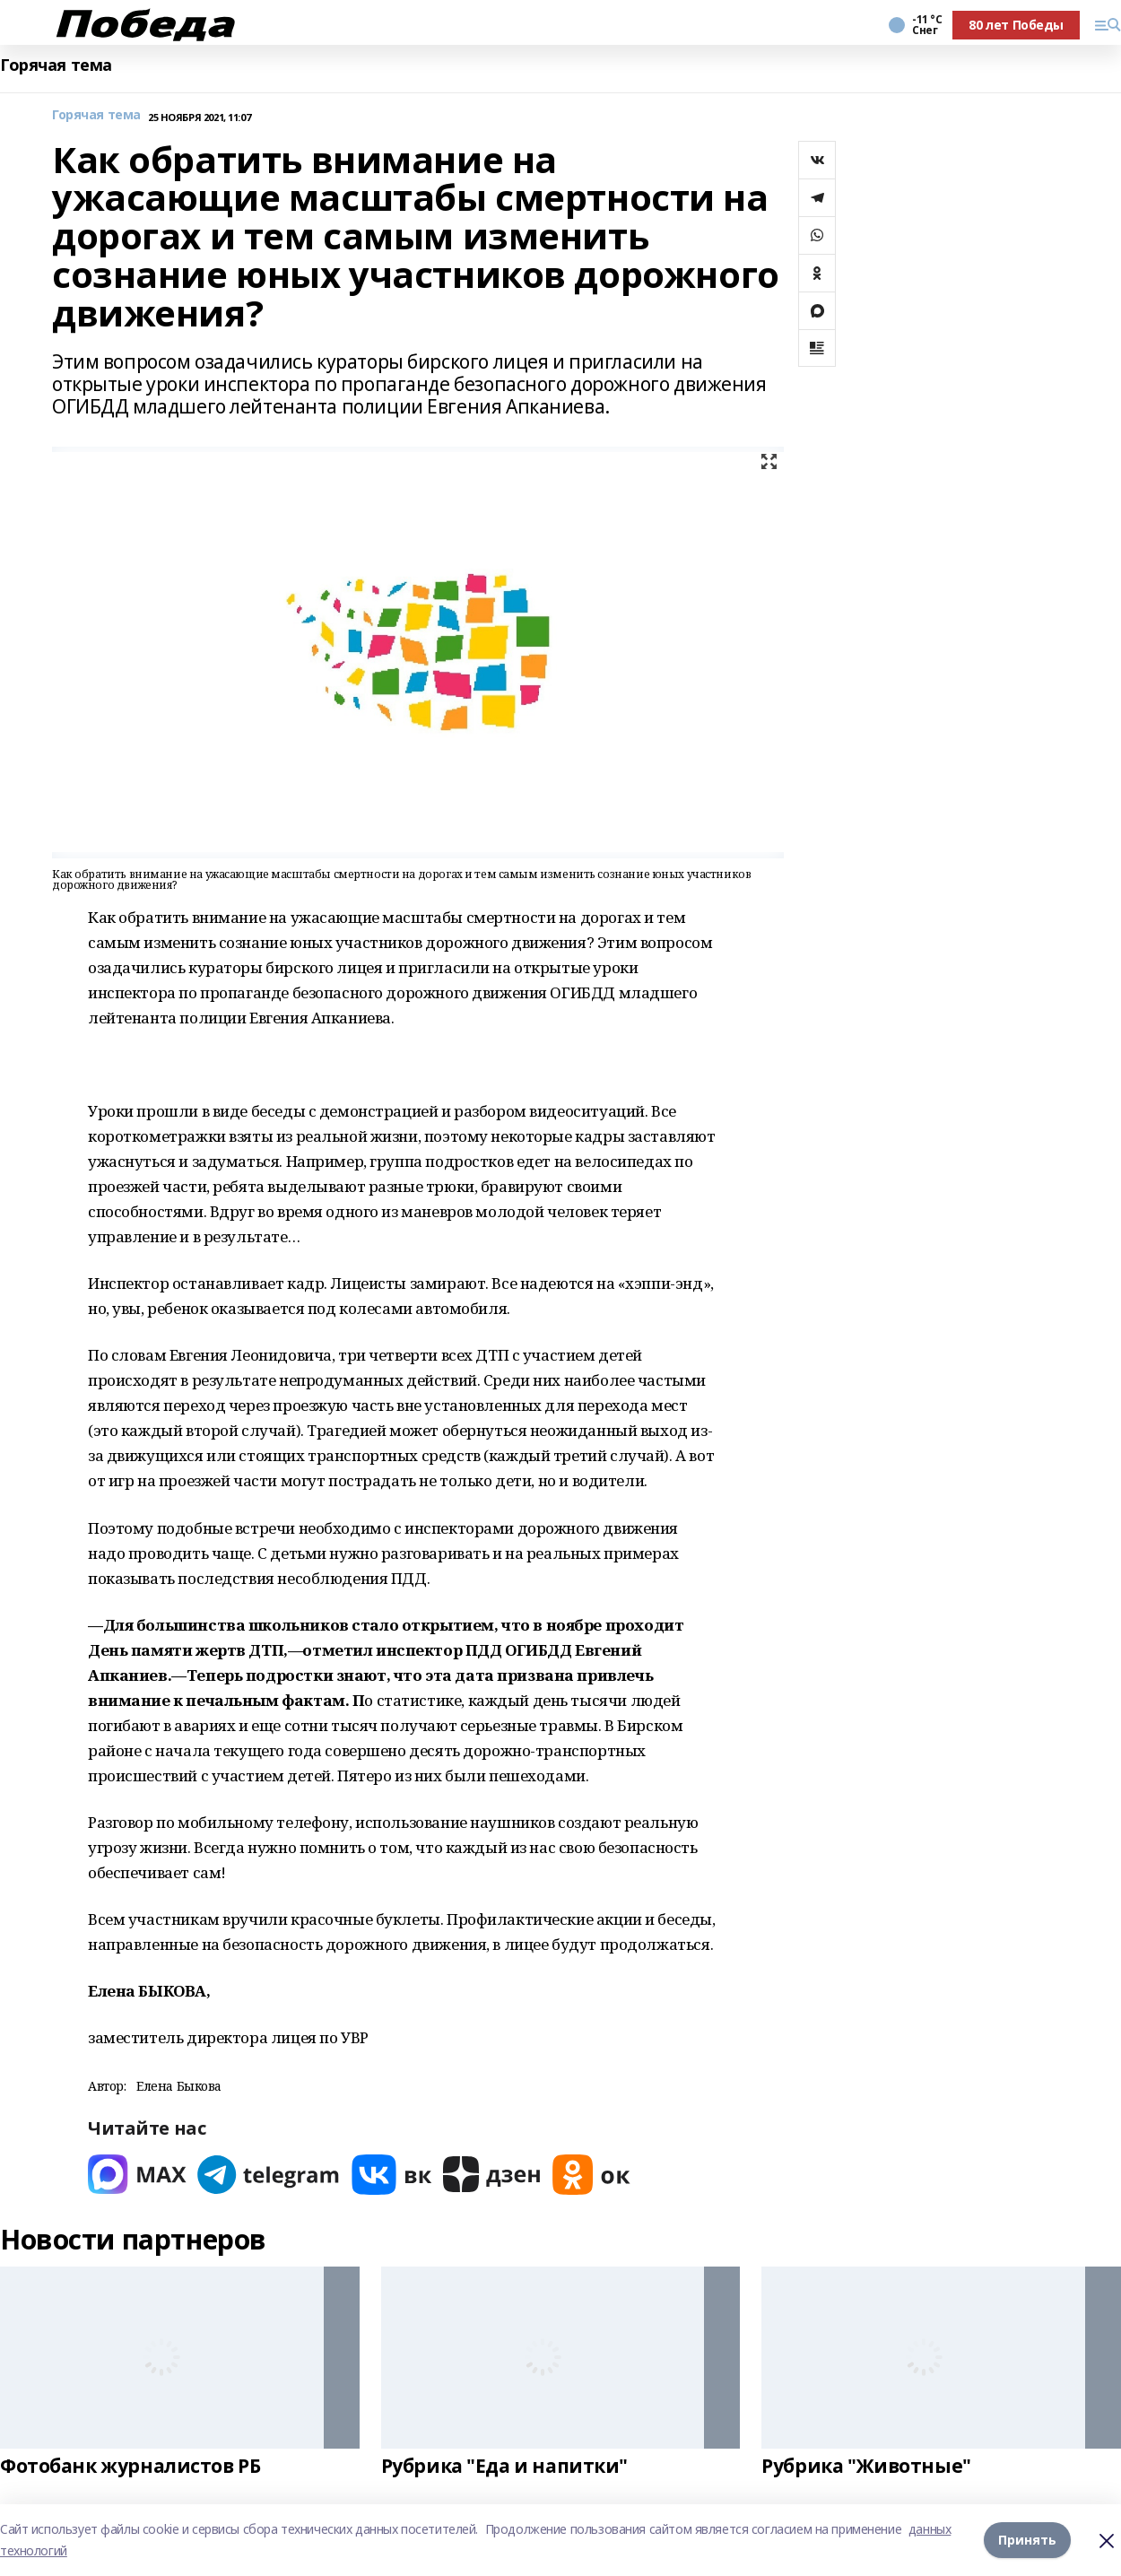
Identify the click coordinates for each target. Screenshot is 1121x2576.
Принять (1027, 2539)
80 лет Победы (1016, 24)
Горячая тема (56, 65)
